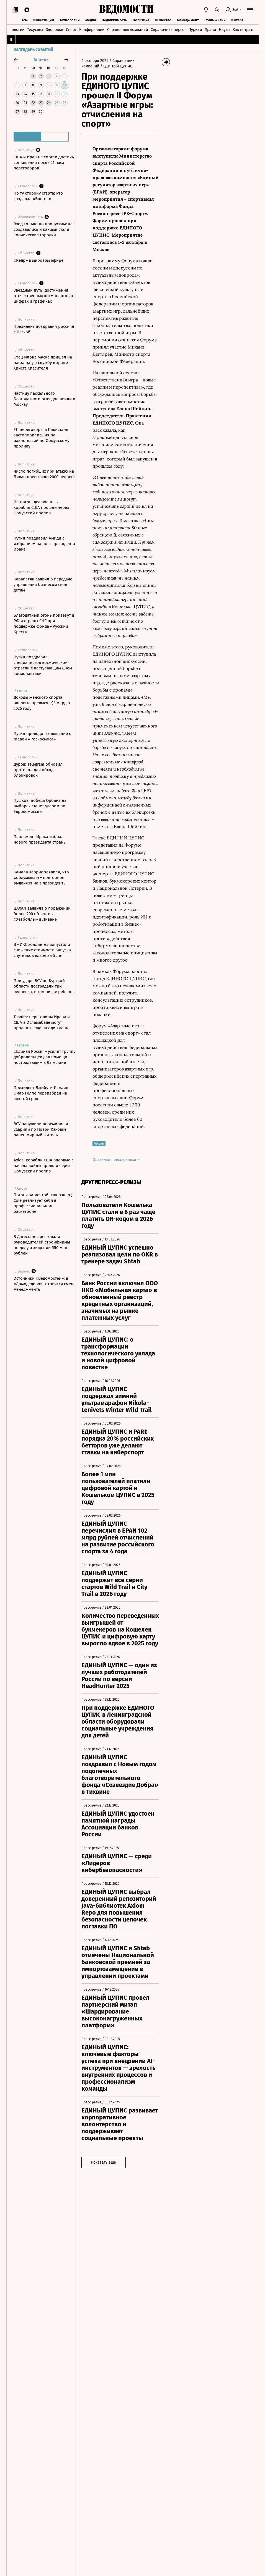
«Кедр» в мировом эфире (38, 260)
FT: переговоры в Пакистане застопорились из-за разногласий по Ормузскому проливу (41, 438)
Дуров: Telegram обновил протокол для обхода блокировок (38, 770)
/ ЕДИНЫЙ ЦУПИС (116, 66)
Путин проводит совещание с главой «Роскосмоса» (42, 736)
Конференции (91, 29)
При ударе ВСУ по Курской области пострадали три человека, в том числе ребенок (44, 986)
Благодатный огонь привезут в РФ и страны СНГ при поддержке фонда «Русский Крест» (44, 623)
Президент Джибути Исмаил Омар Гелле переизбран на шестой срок (41, 1093)
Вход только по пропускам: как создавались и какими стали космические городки (44, 229)
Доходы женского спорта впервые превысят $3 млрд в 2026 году (42, 703)
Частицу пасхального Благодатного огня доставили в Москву (44, 399)
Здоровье (54, 29)
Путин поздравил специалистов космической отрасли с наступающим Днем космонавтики (43, 665)
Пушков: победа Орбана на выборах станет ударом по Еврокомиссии (40, 806)
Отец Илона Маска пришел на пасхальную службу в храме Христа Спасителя (43, 363)
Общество (163, 20)
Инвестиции (43, 20)
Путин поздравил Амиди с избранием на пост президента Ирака (44, 544)
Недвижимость (114, 20)
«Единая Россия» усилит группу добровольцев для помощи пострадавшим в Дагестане (44, 1057)
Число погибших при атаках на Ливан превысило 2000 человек (45, 474)
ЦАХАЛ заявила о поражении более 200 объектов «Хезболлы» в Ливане (42, 914)
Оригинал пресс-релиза (116, 1159)
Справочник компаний (127, 29)
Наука (224, 29)
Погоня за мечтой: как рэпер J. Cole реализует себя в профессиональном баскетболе (44, 1203)
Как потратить (245, 29)
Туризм (195, 29)
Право (210, 29)
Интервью (239, 20)
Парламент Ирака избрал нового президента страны (40, 839)
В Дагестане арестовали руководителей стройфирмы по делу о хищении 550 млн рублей (42, 1245)
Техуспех (35, 29)
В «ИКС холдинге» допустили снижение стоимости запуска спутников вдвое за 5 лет (42, 950)
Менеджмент (188, 20)
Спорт (71, 29)
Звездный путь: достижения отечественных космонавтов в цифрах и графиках (43, 296)
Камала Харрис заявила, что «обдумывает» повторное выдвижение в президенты (41, 878)
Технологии (70, 20)
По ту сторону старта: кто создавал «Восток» (38, 196)
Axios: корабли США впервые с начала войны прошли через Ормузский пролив (43, 1166)
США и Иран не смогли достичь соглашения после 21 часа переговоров (44, 163)
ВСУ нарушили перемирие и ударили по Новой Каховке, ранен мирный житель (41, 1129)
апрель (41, 59)
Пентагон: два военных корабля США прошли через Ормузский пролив (41, 507)
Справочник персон (169, 29)
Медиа (90, 20)
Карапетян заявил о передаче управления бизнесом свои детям (43, 585)
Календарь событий (33, 50)
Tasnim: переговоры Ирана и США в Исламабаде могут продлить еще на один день (42, 1022)
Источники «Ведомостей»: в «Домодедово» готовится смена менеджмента (45, 1284)
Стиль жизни (215, 20)
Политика (141, 20)
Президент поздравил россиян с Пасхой (44, 329)
